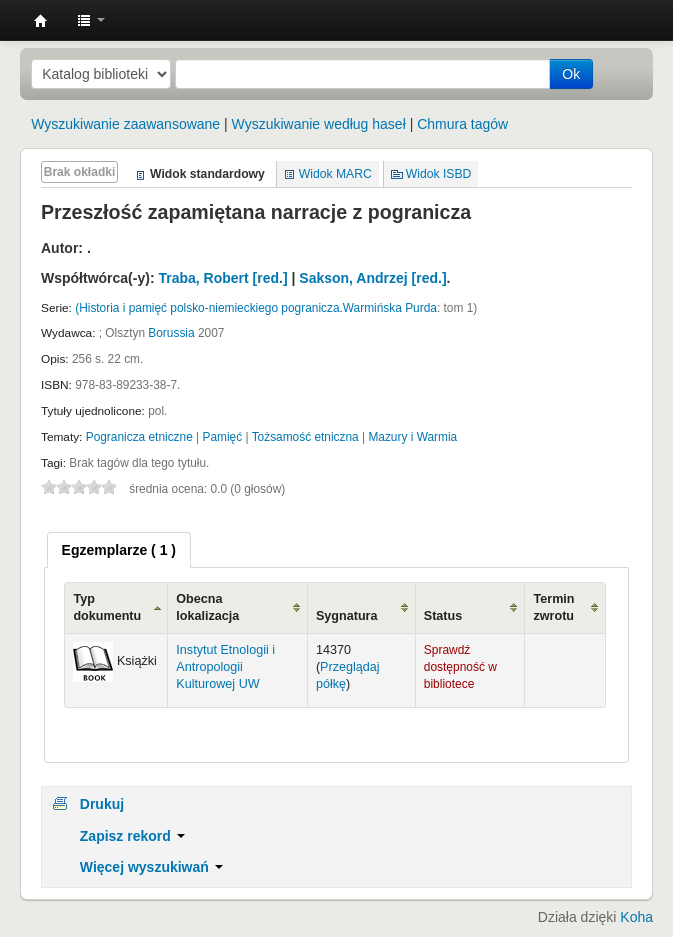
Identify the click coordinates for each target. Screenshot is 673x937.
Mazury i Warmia (412, 437)
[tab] (119, 550)
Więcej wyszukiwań (151, 867)
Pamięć (223, 437)
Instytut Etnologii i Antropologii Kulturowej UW (41, 21)
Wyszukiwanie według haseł (319, 124)
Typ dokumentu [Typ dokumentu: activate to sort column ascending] (107, 607)
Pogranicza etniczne (139, 437)
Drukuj (102, 804)
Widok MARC (335, 174)
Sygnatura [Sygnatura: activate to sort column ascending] (347, 616)
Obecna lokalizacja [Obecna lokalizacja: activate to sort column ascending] (207, 607)
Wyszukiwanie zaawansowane (125, 124)
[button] (91, 20)
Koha (636, 917)
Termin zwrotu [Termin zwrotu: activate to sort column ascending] (553, 607)
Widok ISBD (439, 174)
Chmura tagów (462, 124)
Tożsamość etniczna (305, 437)
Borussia (171, 333)
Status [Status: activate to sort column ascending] (443, 616)
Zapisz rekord (132, 836)
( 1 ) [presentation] (119, 550)
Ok (571, 74)
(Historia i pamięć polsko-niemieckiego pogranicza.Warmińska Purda (256, 308)
